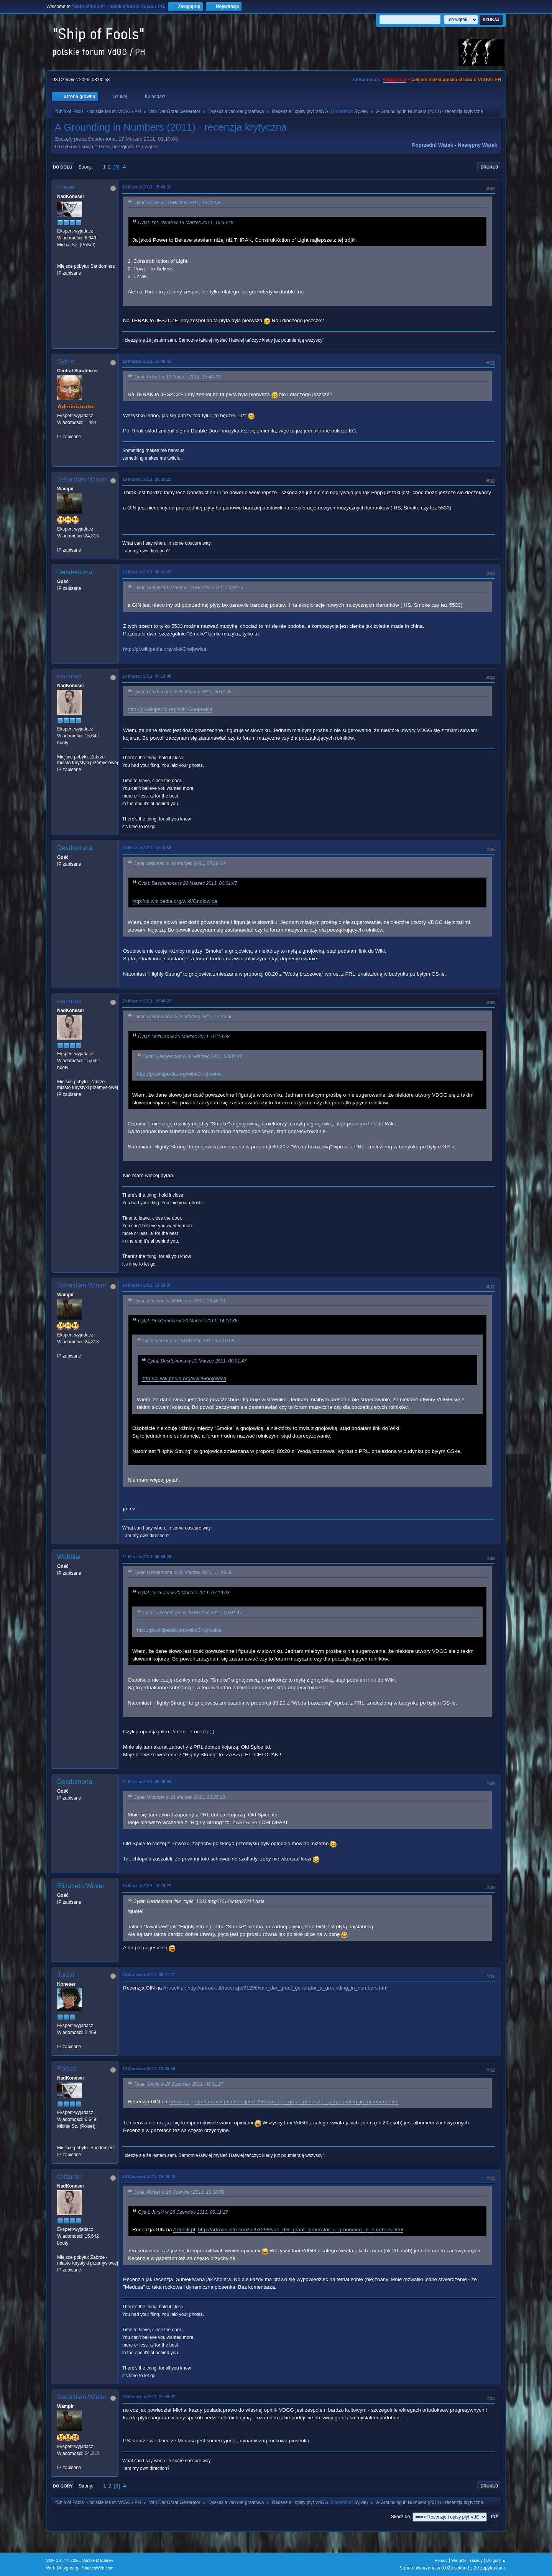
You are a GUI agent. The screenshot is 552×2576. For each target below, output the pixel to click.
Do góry (63, 2486)
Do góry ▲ (496, 2560)
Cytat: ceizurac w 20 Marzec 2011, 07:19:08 (179, 863)
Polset (66, 187)
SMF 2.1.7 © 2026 (63, 2560)
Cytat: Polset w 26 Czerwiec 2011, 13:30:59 (178, 2192)
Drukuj (489, 167)
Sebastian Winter (82, 479)
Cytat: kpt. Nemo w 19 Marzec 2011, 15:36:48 (185, 222)
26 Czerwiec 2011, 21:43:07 (148, 2396)
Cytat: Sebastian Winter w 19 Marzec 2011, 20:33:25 (188, 587)
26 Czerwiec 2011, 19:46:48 (148, 2176)
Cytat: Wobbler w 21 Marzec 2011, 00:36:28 (179, 1797)
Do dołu (62, 167)
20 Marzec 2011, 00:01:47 (146, 572)
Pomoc (441, 2560)
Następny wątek (477, 145)
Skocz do (400, 2517)
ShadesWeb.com (97, 2568)
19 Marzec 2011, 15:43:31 (146, 187)
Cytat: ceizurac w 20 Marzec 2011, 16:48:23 (179, 1301)
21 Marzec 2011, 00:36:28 (146, 1556)
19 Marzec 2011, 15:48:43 (146, 361)
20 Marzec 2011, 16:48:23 (146, 1001)
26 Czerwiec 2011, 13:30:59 (148, 2068)
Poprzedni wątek (432, 145)
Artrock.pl (173, 1988)
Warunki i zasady (467, 2560)
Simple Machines (97, 2560)
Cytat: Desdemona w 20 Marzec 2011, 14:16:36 (183, 1016)
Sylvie (360, 111)
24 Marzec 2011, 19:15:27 (146, 1885)
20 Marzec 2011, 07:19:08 (146, 676)
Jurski (65, 1974)
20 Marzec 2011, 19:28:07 (146, 1285)
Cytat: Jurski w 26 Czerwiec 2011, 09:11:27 (178, 2084)
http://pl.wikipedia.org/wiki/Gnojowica (164, 649)
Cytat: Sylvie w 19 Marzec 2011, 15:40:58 (176, 202)
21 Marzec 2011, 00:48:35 (146, 1781)
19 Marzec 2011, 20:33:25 (146, 479)
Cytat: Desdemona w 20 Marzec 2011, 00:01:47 (183, 691)
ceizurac (69, 676)
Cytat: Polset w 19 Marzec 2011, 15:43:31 (176, 377)
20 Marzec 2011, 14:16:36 (146, 847)
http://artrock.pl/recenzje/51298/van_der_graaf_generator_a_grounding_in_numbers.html (288, 1988)
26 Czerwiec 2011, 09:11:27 (148, 1974)
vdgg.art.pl (394, 79)
